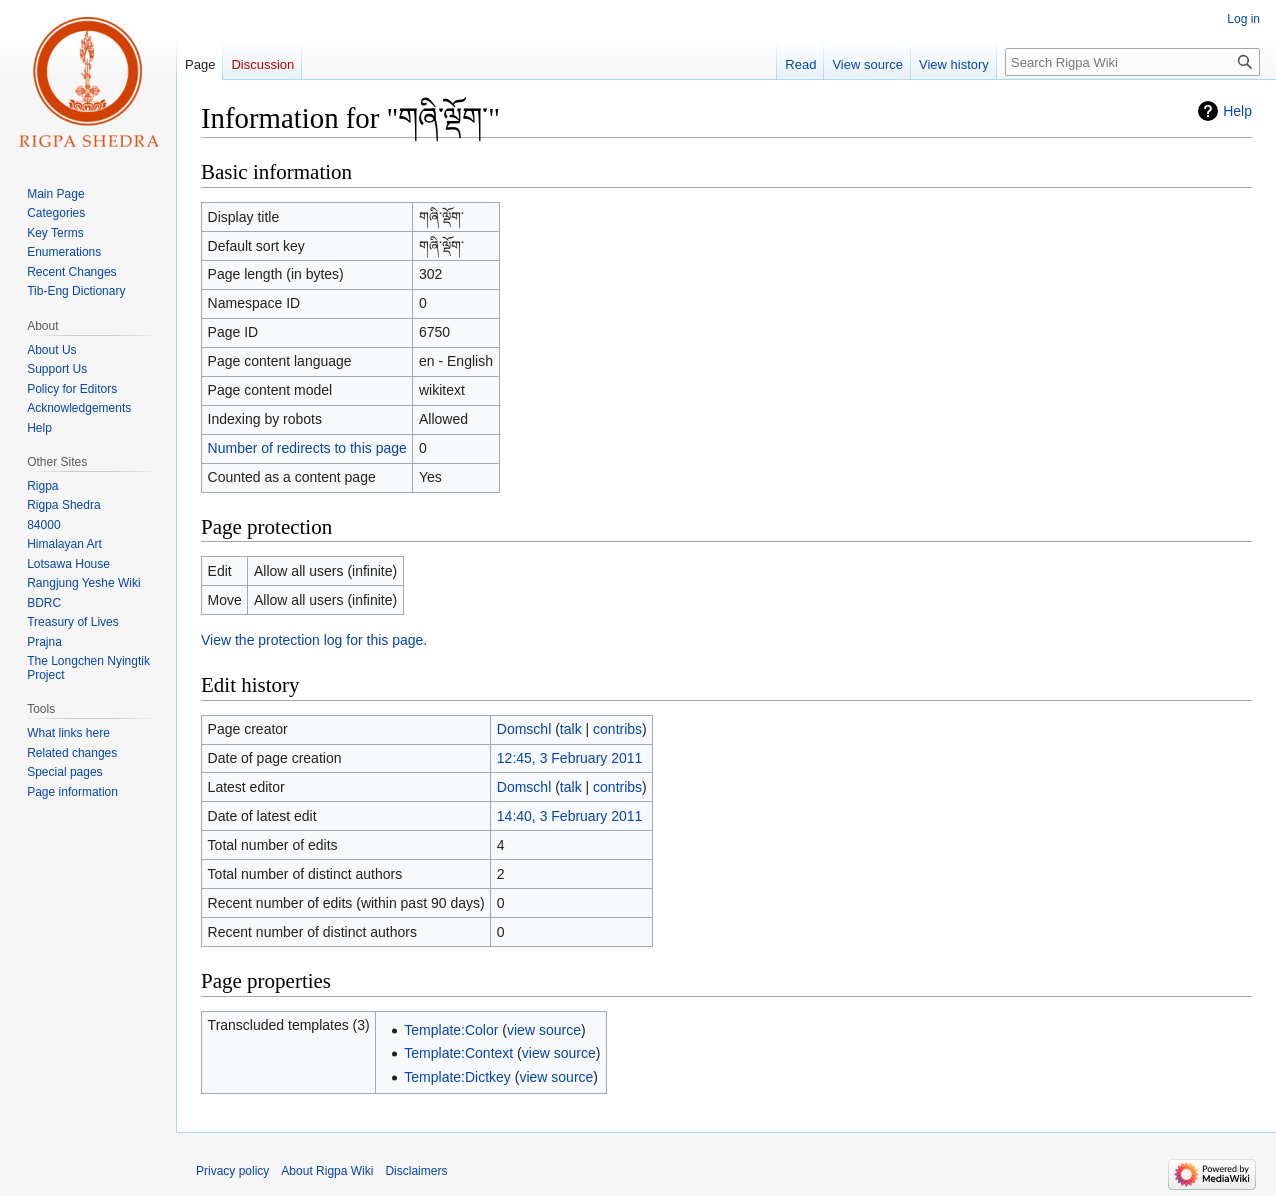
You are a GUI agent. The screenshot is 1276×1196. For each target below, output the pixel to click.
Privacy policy (232, 1171)
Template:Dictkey (457, 1077)
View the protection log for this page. (314, 640)
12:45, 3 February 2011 (570, 758)
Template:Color (451, 1030)
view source (544, 1030)
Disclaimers (416, 1171)
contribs (617, 729)
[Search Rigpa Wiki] (1132, 62)
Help (1237, 111)
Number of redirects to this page (307, 448)
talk (571, 729)
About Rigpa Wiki (327, 1171)
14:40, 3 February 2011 (570, 816)
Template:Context (458, 1053)
